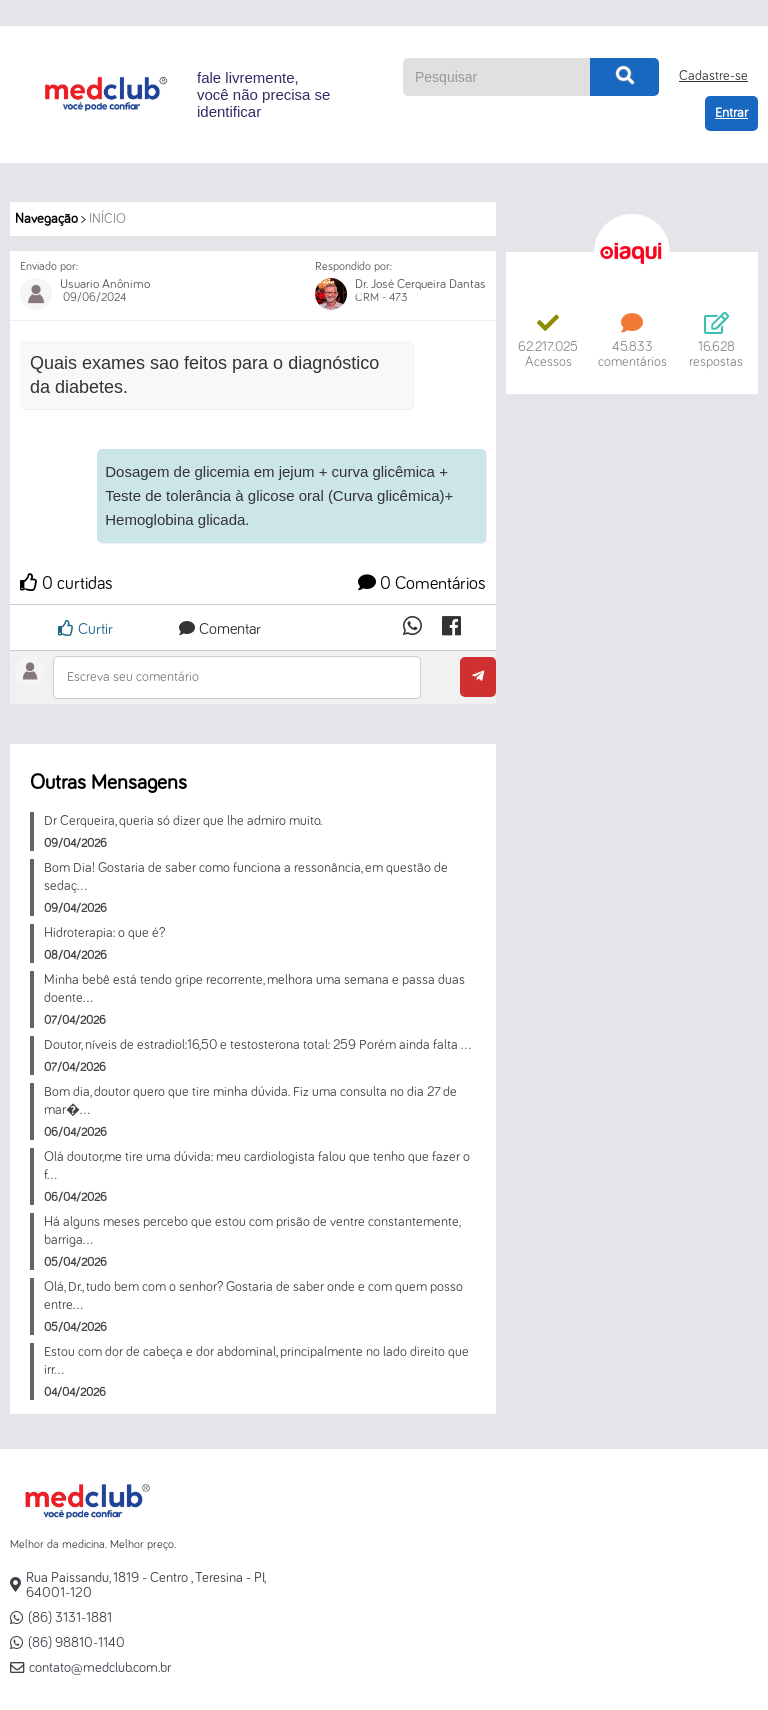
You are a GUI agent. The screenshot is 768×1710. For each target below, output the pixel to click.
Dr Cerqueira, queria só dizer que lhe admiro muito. (183, 821)
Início (107, 219)
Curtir (85, 628)
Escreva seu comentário (133, 677)
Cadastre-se (713, 76)
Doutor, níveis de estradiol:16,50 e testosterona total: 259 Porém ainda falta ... (257, 1045)
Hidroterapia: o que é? (104, 933)
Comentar (220, 629)
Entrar (731, 113)
